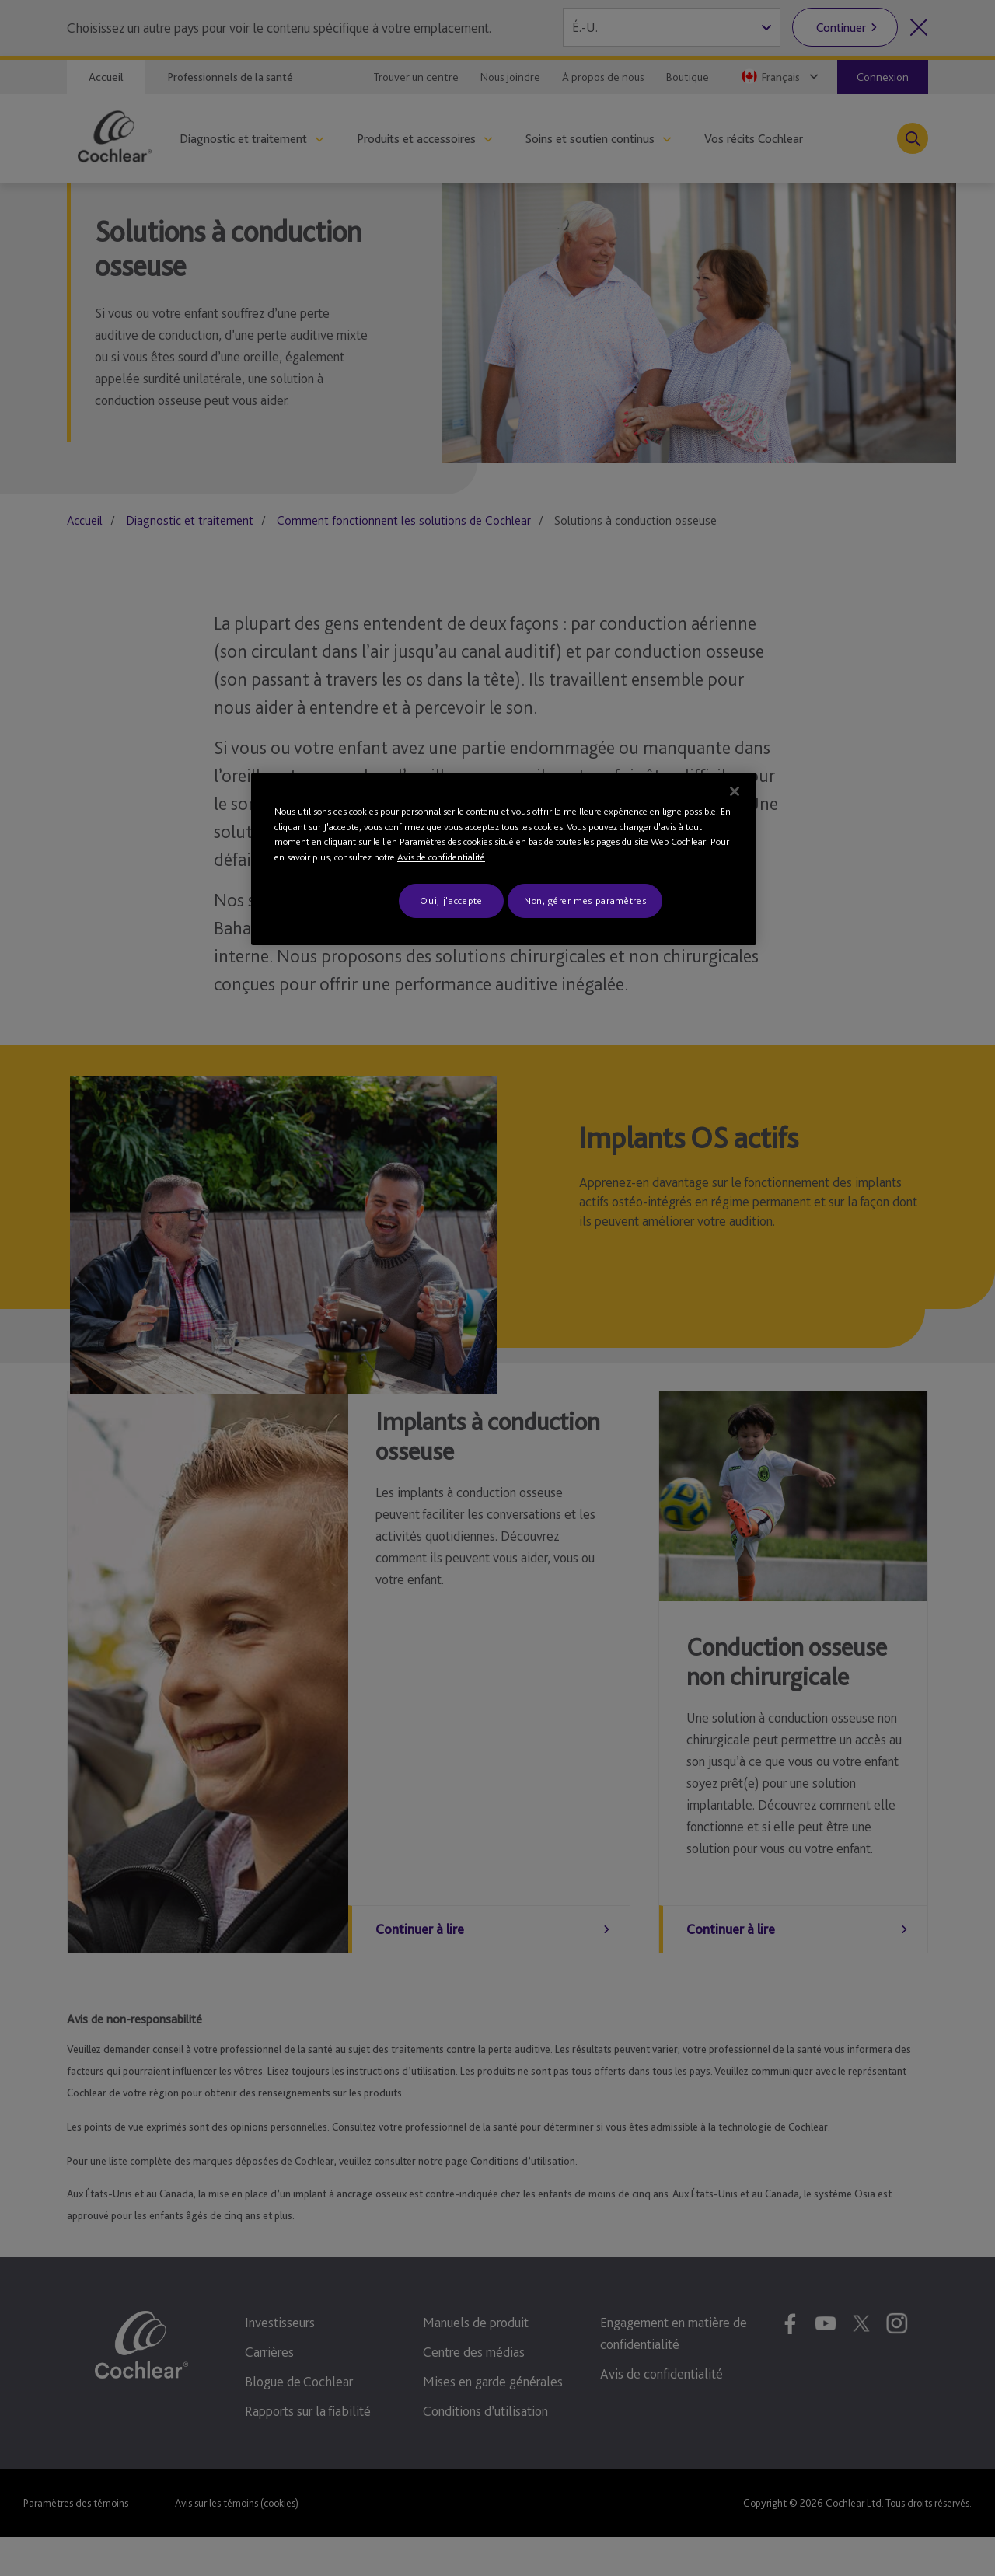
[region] (503, 859)
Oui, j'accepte (451, 900)
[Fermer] (734, 791)
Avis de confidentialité (441, 857)
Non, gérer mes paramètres (585, 900)
